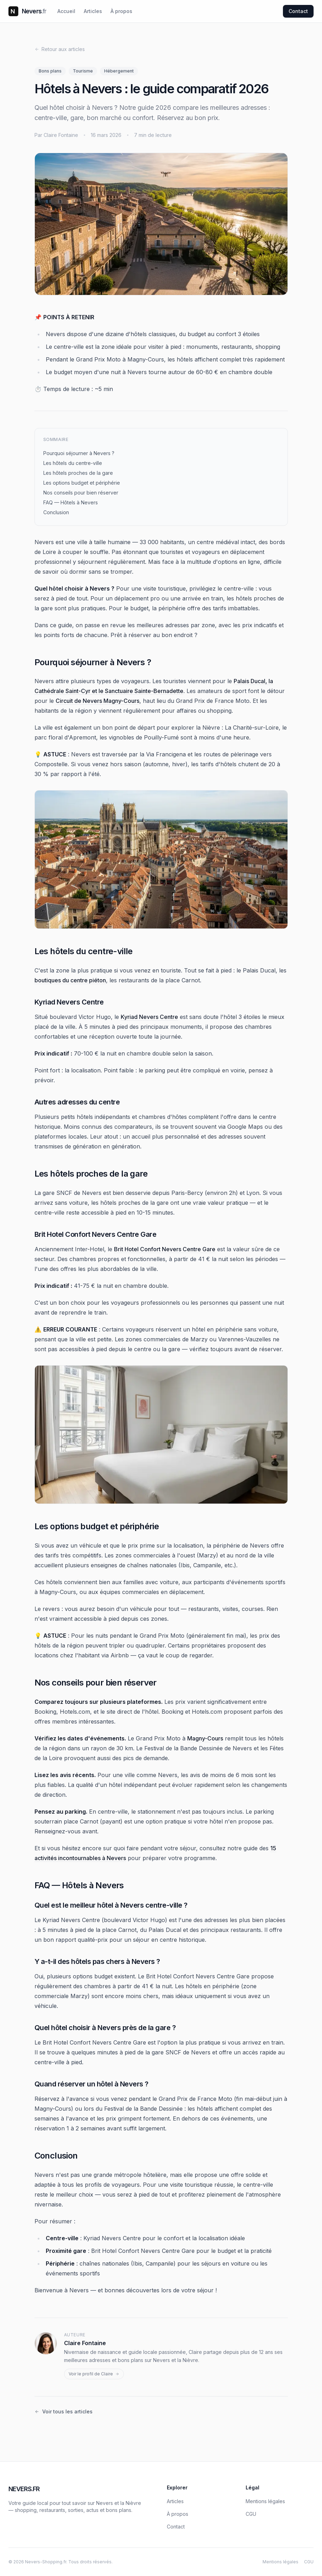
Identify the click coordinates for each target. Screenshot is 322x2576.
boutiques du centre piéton (70, 980)
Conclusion (56, 512)
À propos (121, 11)
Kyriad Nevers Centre (149, 1016)
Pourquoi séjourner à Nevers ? (78, 453)
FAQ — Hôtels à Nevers (70, 502)
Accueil (66, 11)
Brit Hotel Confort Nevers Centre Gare (164, 1249)
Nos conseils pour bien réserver (80, 493)
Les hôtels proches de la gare (78, 473)
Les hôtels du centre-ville (72, 463)
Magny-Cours (205, 1738)
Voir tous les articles (63, 2411)
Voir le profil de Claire (94, 2373)
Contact (298, 11)
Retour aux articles (59, 49)
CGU (251, 2514)
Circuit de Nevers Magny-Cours (97, 700)
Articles (93, 11)
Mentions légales (265, 2501)
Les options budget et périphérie (81, 483)
